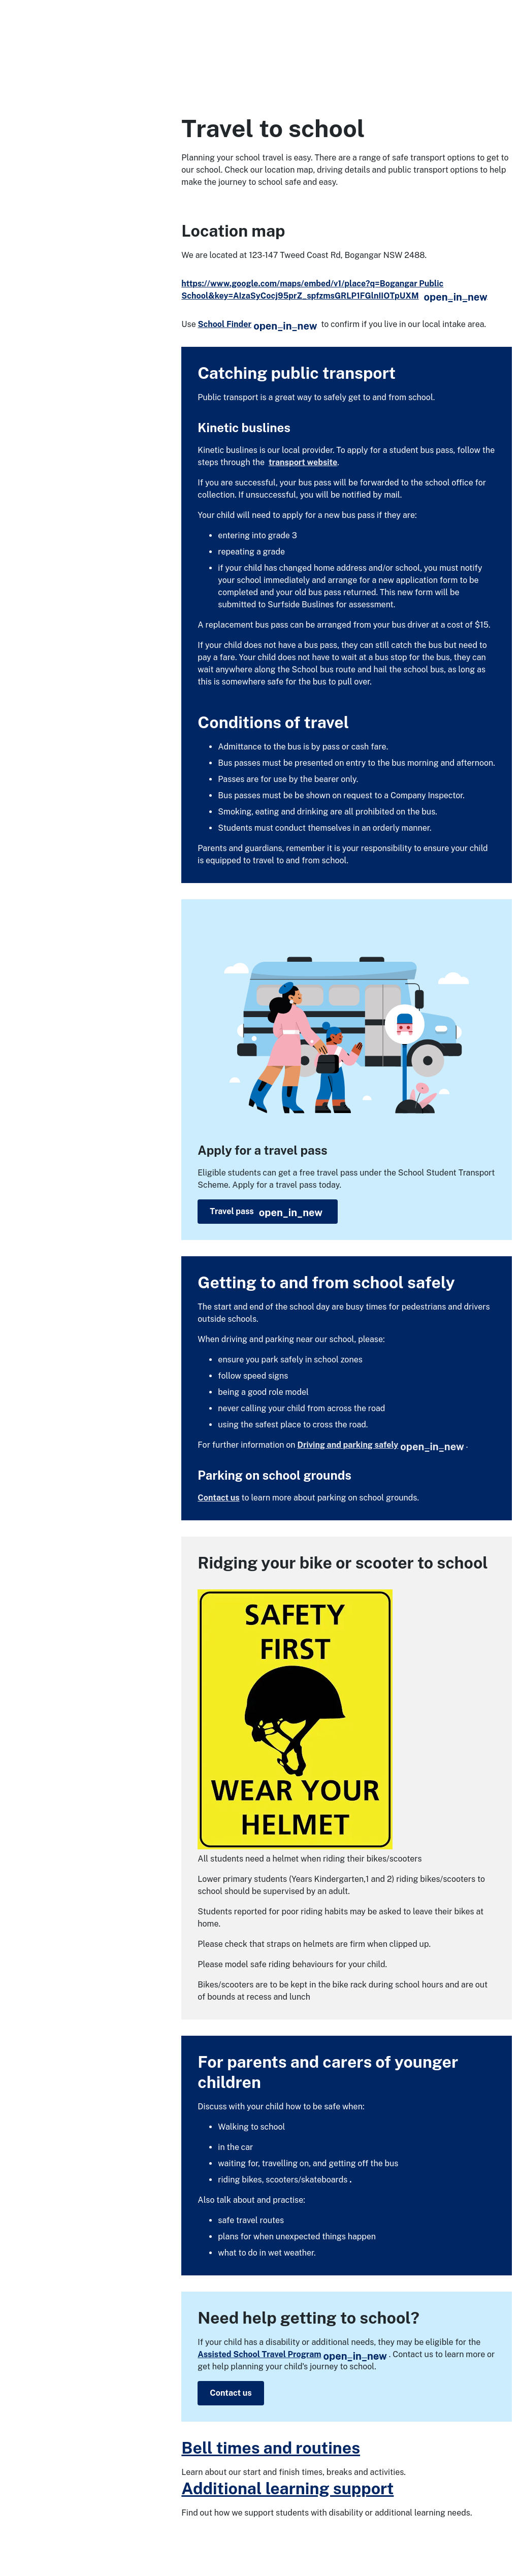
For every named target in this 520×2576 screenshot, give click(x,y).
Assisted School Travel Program (292, 2354)
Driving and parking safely (380, 1445)
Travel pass (266, 1213)
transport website (303, 462)
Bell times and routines (270, 2447)
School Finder (257, 324)
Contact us (218, 1498)
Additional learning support (287, 2488)
